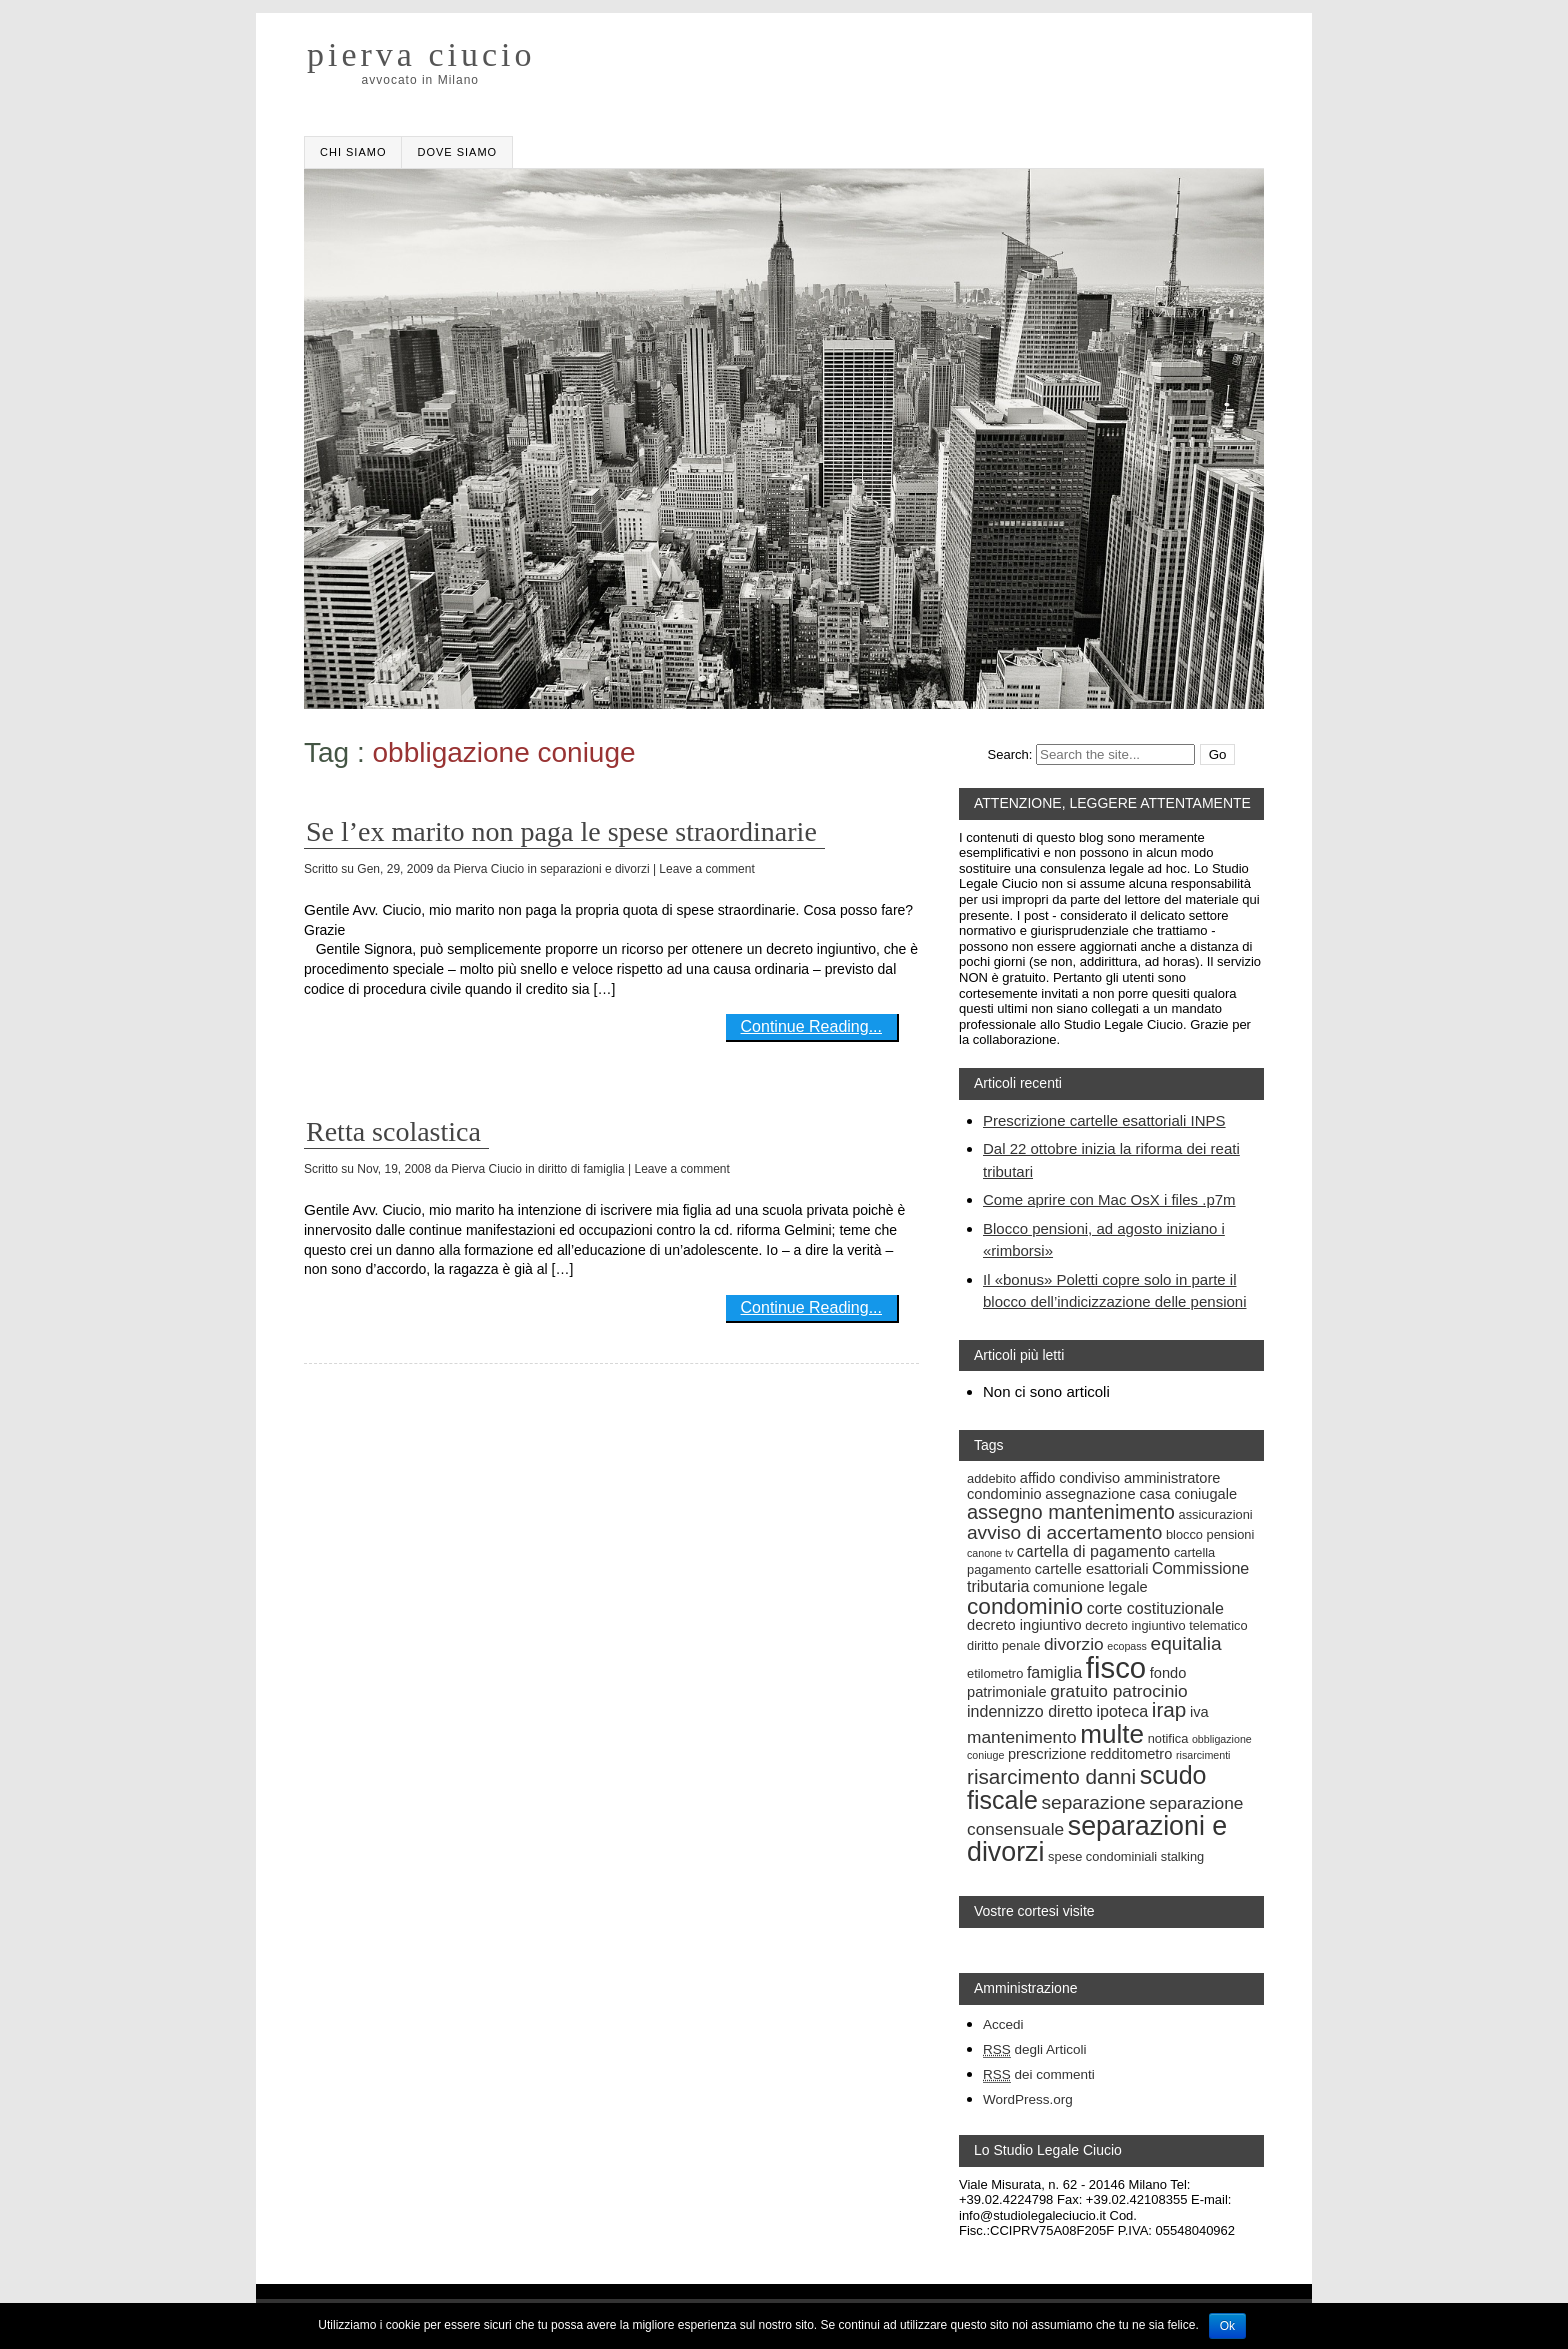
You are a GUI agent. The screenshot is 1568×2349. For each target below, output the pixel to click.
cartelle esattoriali (1092, 1569)
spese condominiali (1102, 1856)
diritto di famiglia (581, 1169)
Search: (1010, 754)
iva (1199, 1712)
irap (1169, 1709)
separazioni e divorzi (594, 869)
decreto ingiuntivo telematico (1166, 1625)
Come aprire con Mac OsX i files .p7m (1109, 1199)
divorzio (1074, 1644)
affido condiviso (1070, 1478)
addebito (991, 1478)
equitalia (1186, 1643)
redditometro (1131, 1754)
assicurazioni (1216, 1514)
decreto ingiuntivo (1024, 1625)
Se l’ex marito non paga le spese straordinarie (561, 831)
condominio (1025, 1606)
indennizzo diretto (1030, 1711)
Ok (1227, 2326)
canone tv (990, 1553)
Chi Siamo (353, 152)
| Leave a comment (704, 869)
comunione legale (1090, 1587)
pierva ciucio (421, 55)
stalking (1182, 1856)
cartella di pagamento (1093, 1551)
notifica (1168, 1738)
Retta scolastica (393, 1131)
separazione (1094, 1802)
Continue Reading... (811, 1026)
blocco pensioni (1210, 1534)
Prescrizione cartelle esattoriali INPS (1104, 1120)
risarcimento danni (1051, 1776)
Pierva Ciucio (488, 869)
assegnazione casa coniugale (1141, 1494)
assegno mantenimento (1071, 1512)
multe (1112, 1734)
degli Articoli (1035, 2050)
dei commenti (1039, 2075)
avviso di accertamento (1064, 1532)
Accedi (1003, 2024)
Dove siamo (457, 152)
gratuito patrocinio (1119, 1691)
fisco (1116, 1667)
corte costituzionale (1155, 1608)
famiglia (1054, 1672)
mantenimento (1022, 1737)
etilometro (995, 1673)
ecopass (1127, 1646)
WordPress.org (1028, 2099)
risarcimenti (1203, 1755)
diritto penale (1003, 1645)
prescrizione (1047, 1754)
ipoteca (1122, 1711)
